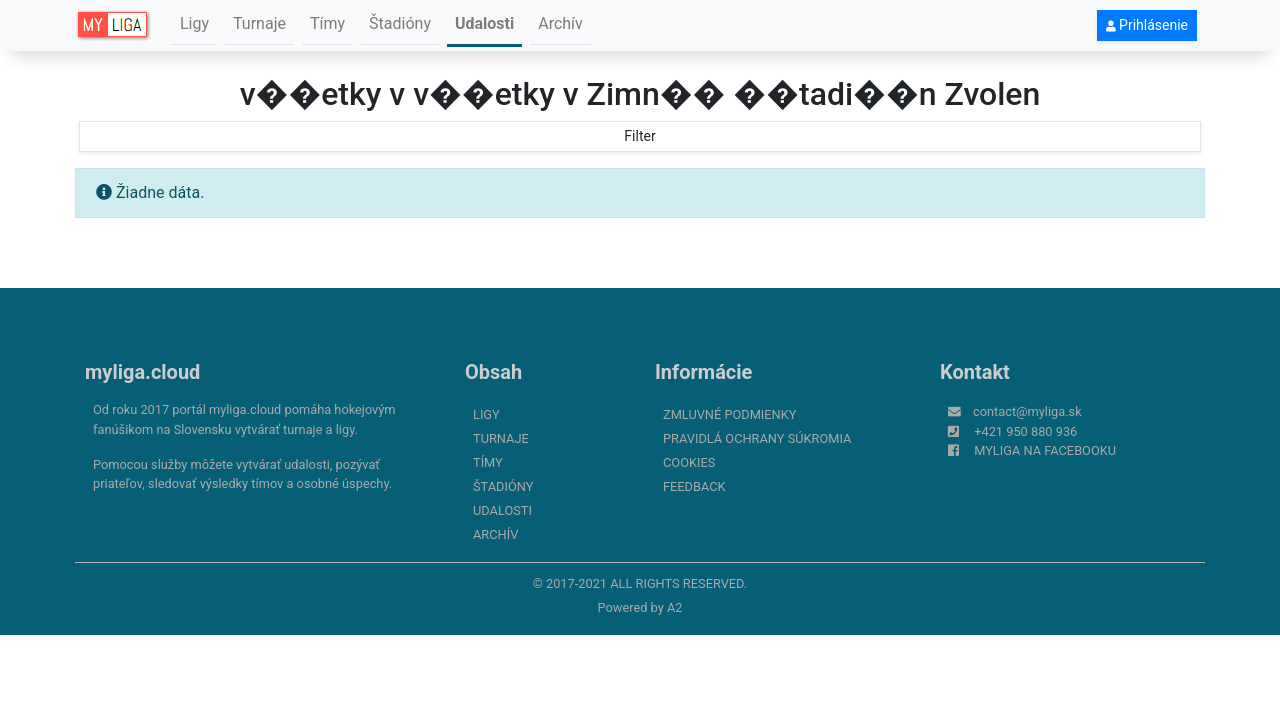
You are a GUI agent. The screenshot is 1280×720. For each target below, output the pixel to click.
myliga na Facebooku (1045, 450)
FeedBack (694, 486)
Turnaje (259, 23)
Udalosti (484, 23)
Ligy (194, 23)
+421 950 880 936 (1025, 431)
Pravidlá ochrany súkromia (757, 438)
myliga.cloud (142, 372)
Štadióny (400, 23)
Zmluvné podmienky (729, 414)
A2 (675, 607)
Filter (639, 136)
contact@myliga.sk (1027, 411)
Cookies (689, 462)
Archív (560, 23)
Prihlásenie (1147, 25)
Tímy (327, 23)
